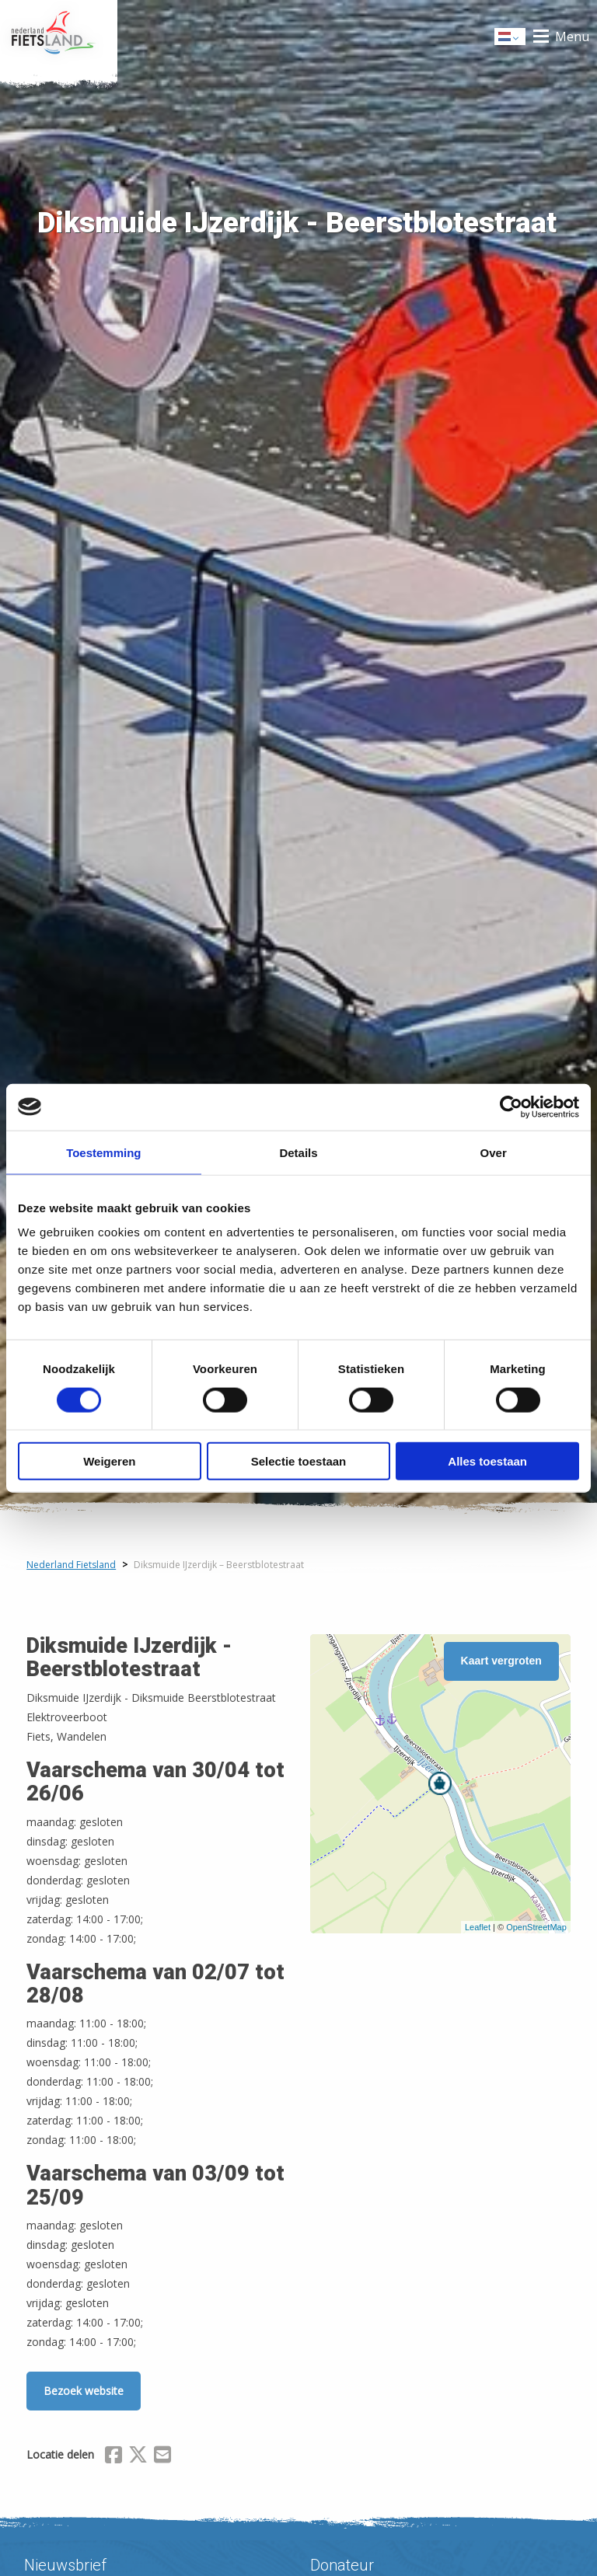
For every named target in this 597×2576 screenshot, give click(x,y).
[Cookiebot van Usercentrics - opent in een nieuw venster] (511, 1106)
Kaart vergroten (501, 1660)
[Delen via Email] (162, 2457)
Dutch (510, 37)
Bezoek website (84, 2390)
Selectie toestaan (299, 1461)
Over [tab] (493, 1152)
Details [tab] (298, 1152)
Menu (572, 36)
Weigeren (109, 1461)
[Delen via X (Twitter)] (138, 2457)
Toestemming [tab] (103, 1152)
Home (58, 36)
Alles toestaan (487, 1461)
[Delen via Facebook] (113, 2457)
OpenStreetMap (536, 1927)
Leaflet (478, 1927)
